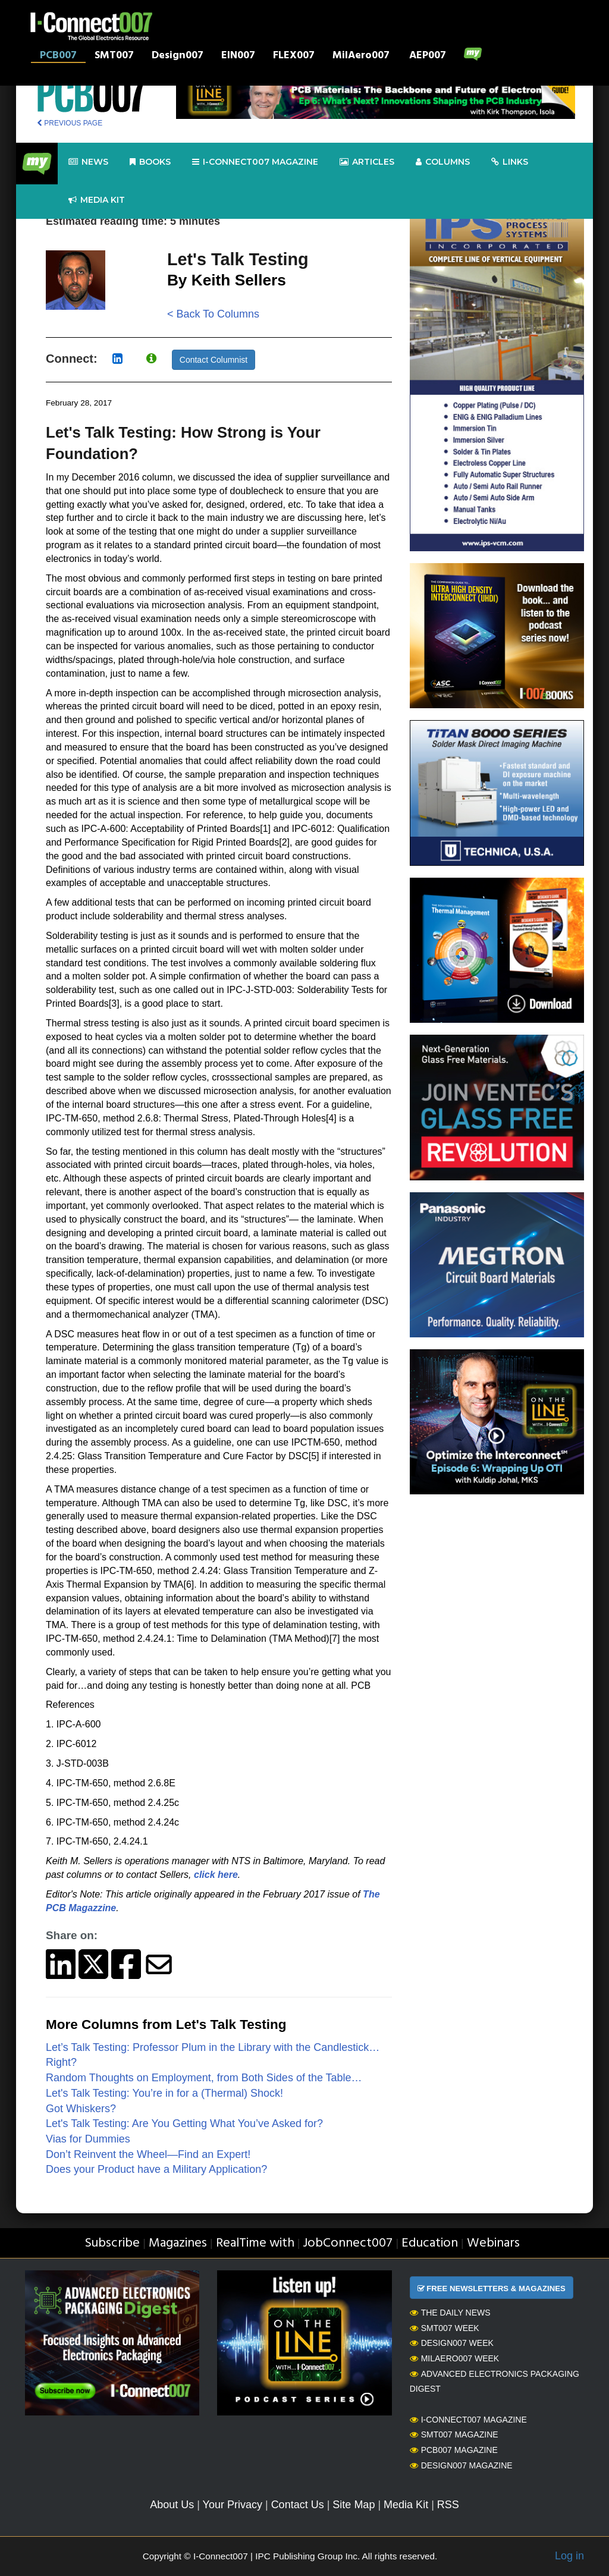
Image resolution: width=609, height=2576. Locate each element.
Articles (367, 162)
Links (509, 162)
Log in (569, 2556)
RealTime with (255, 2243)
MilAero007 (361, 56)
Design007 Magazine (461, 2465)
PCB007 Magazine (454, 2450)
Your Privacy (232, 2505)
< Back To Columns (213, 314)
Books (150, 162)
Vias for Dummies (88, 2139)
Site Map (353, 2505)
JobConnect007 (348, 2243)
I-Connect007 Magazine (255, 162)
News (88, 162)
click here (216, 1875)
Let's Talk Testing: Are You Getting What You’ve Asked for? (184, 2123)
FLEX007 (294, 56)
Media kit (96, 200)
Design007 (177, 56)
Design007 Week (452, 2343)
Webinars (493, 2243)
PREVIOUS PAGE (69, 123)
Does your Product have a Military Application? (156, 2169)
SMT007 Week (444, 2328)
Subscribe (112, 2243)
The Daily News (450, 2312)
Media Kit (406, 2505)
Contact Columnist (213, 360)
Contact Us (297, 2505)
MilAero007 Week (455, 2358)
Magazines (178, 2243)
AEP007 (427, 56)
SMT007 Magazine (454, 2434)
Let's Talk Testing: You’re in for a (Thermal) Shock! (164, 2093)
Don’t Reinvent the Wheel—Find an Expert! (148, 2154)
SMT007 (114, 56)
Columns (443, 162)
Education (429, 2243)
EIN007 (238, 56)
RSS (448, 2505)
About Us (172, 2505)
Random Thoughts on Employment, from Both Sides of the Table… (204, 2078)
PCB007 (58, 56)
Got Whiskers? (81, 2109)
